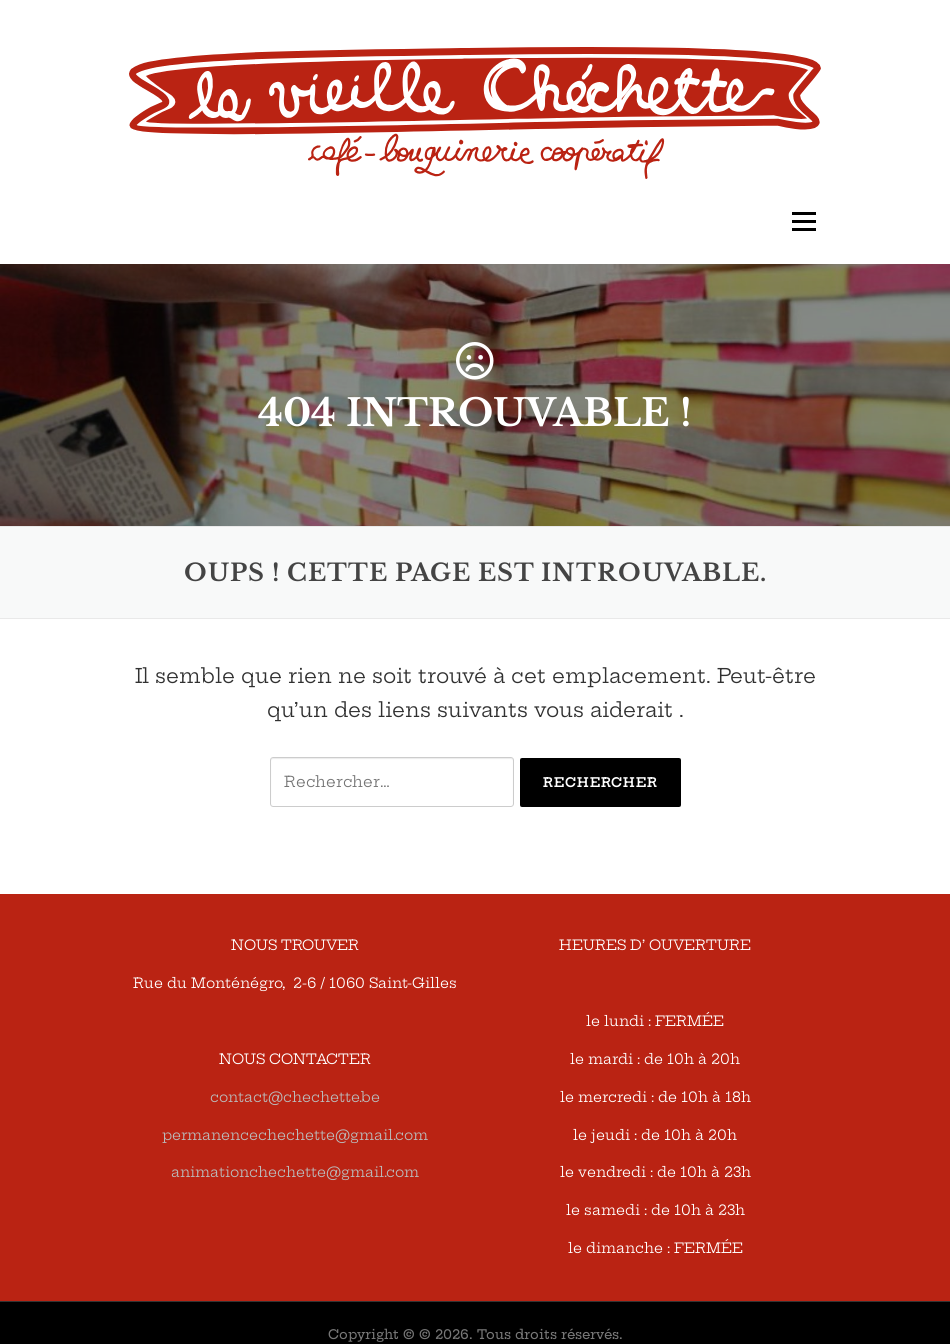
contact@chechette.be (295, 1097)
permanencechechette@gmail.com (295, 1135)
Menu (803, 221)
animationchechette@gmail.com (295, 1172)
